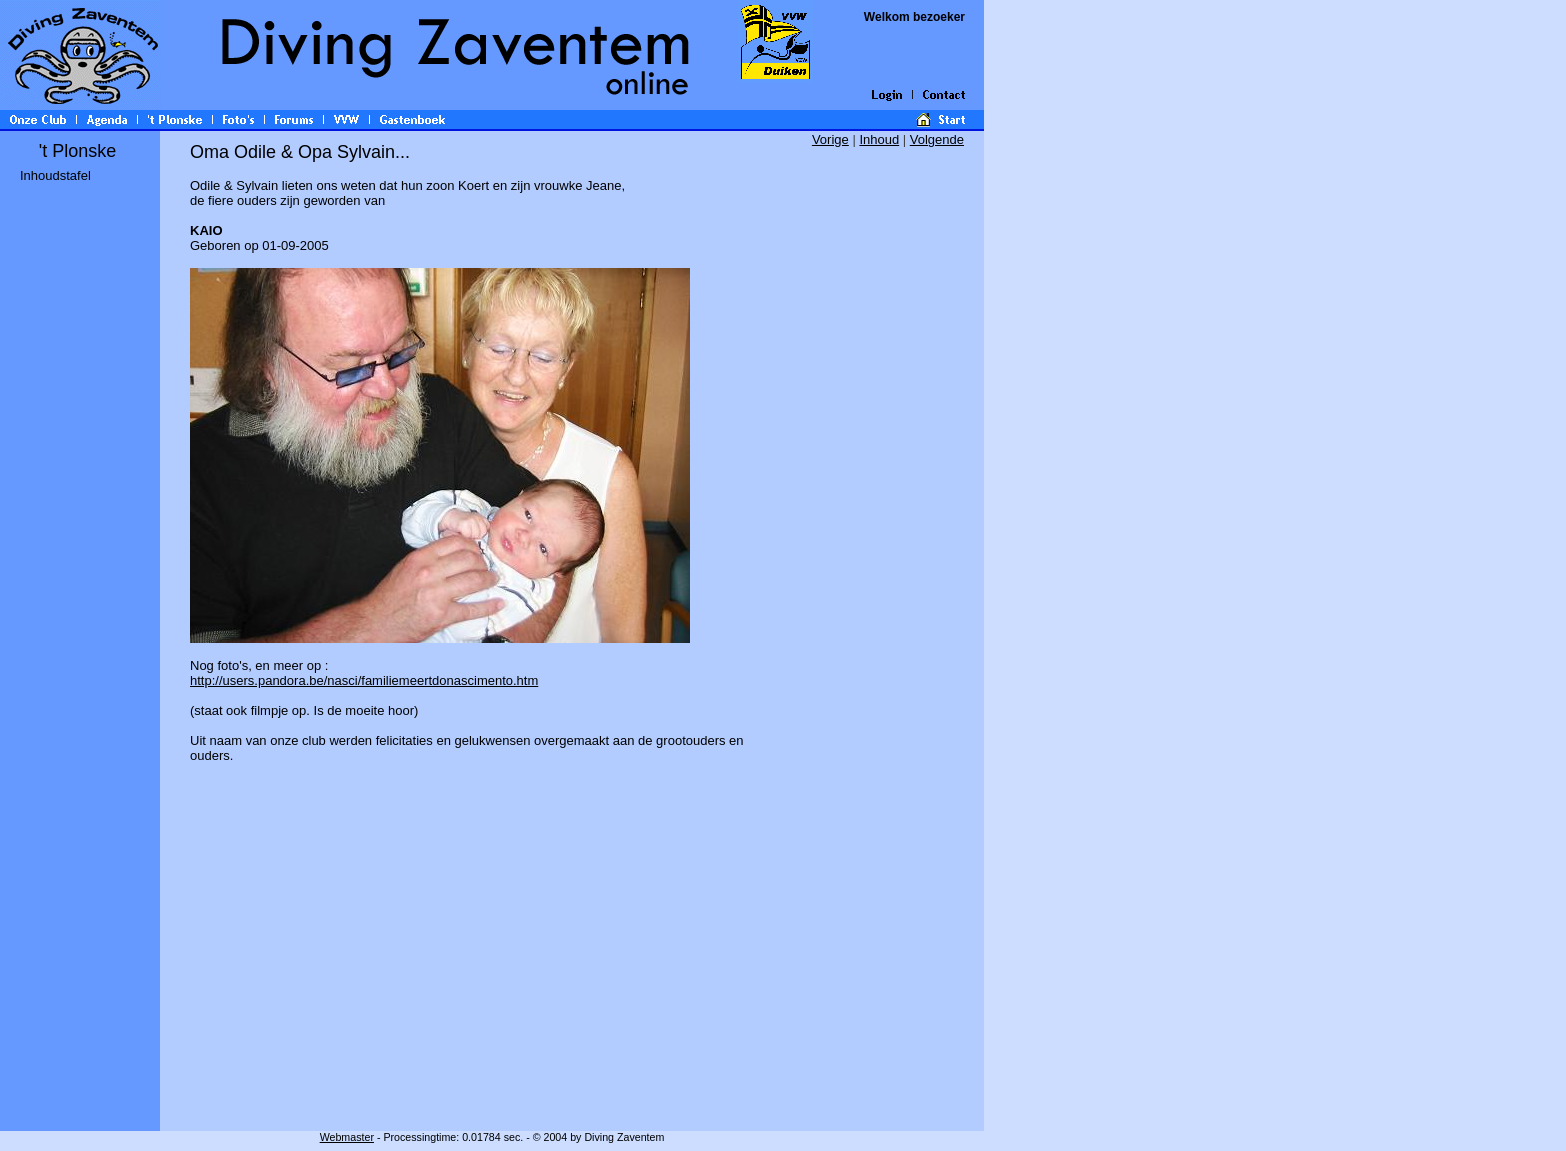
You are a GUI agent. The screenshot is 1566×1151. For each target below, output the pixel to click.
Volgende (937, 139)
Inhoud (879, 139)
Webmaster (347, 1137)
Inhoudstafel (55, 175)
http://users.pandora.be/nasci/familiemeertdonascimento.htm (364, 680)
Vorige (830, 139)
